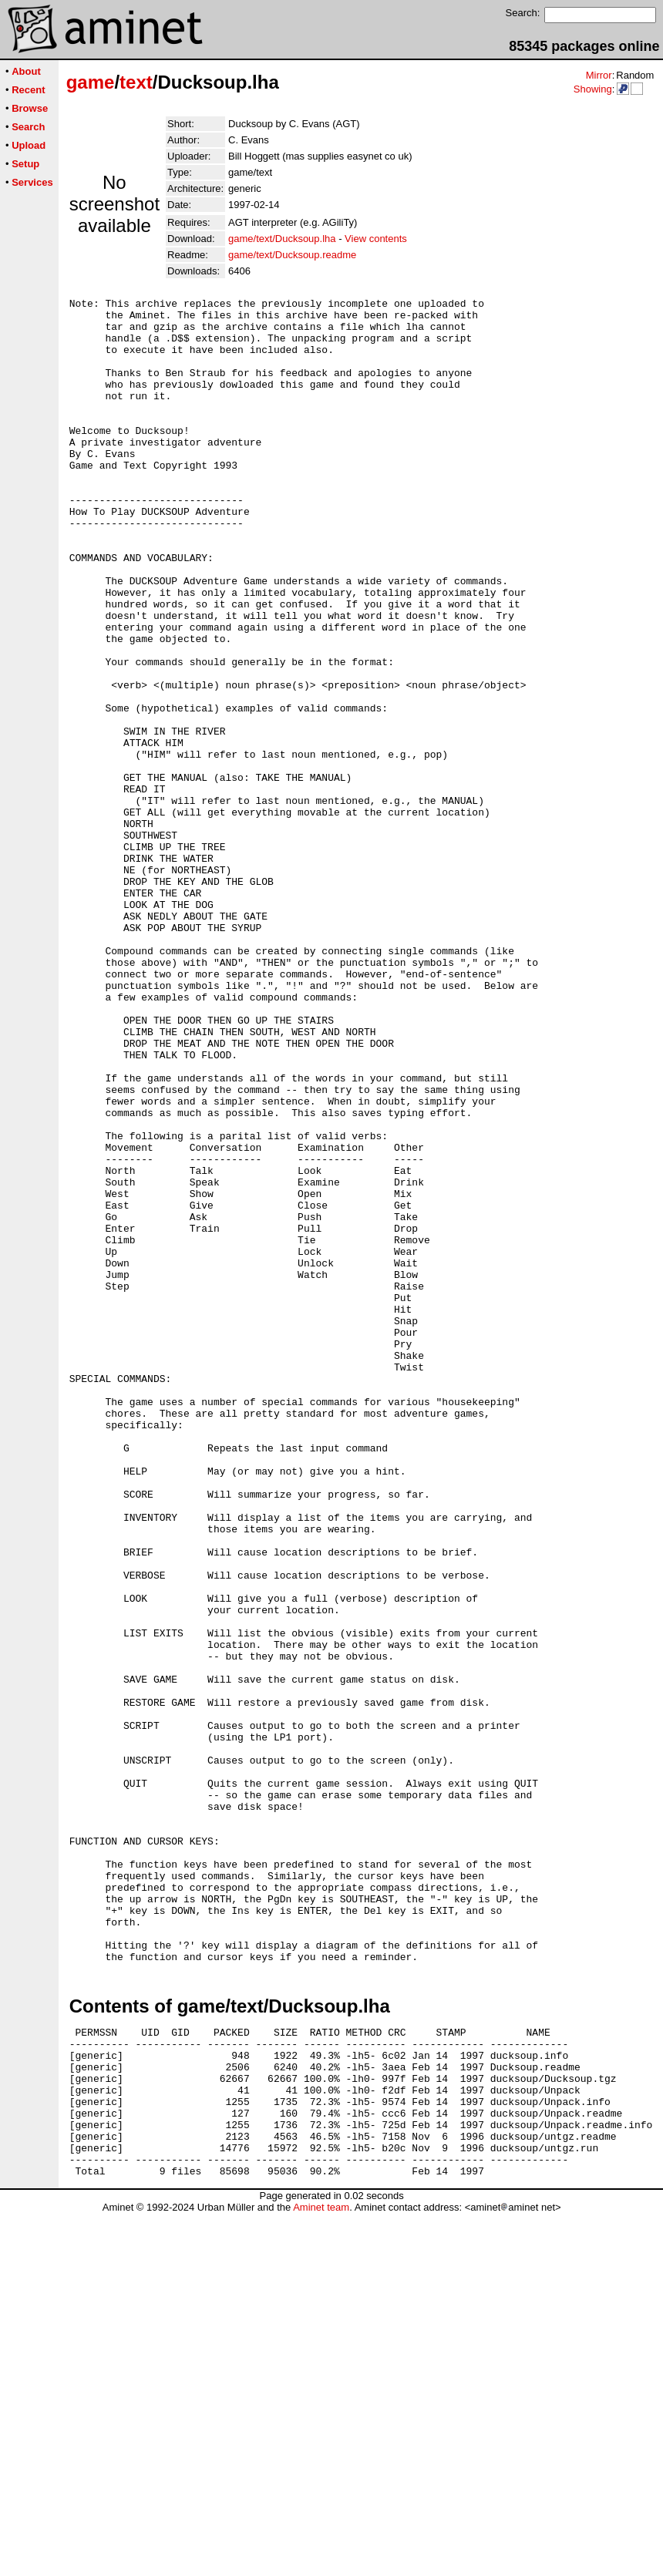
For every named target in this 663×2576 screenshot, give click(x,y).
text (136, 82)
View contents (376, 238)
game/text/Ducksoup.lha (281, 238)
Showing (593, 89)
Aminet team (321, 2570)
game (90, 82)
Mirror (599, 75)
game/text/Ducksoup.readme (292, 255)
